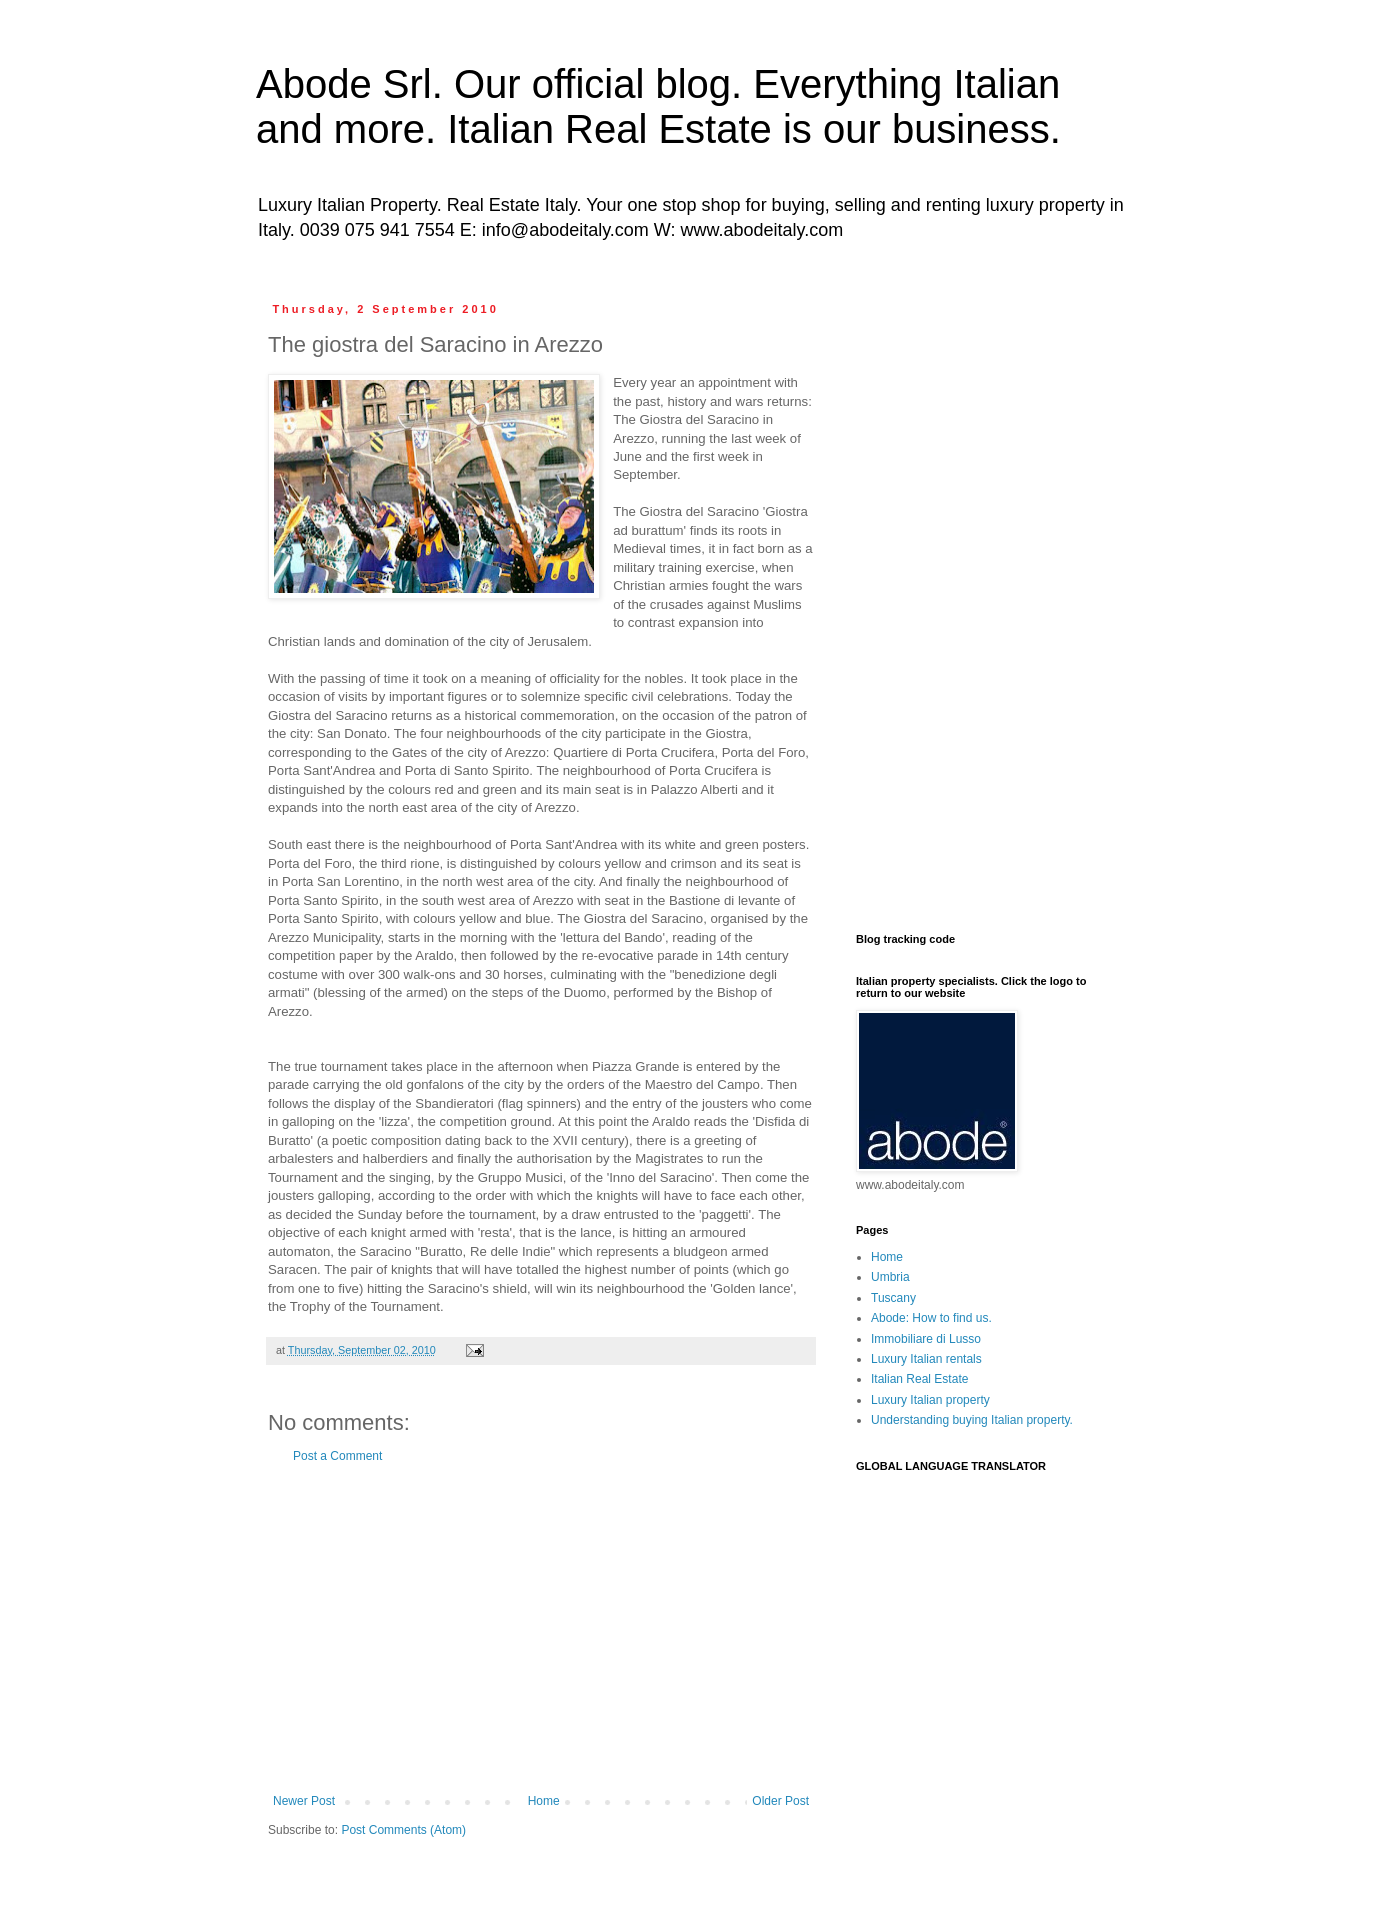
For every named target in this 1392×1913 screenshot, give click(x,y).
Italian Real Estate (919, 1379)
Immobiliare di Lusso (926, 1339)
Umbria (890, 1277)
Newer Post (304, 1801)
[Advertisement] (541, 1629)
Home (544, 1801)
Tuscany (893, 1298)
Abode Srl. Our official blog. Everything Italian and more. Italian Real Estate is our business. (658, 106)
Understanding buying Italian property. (972, 1420)
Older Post (780, 1801)
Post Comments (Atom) (403, 1830)
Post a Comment (337, 1456)
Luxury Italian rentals (926, 1359)
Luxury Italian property (930, 1400)
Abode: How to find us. (931, 1318)
